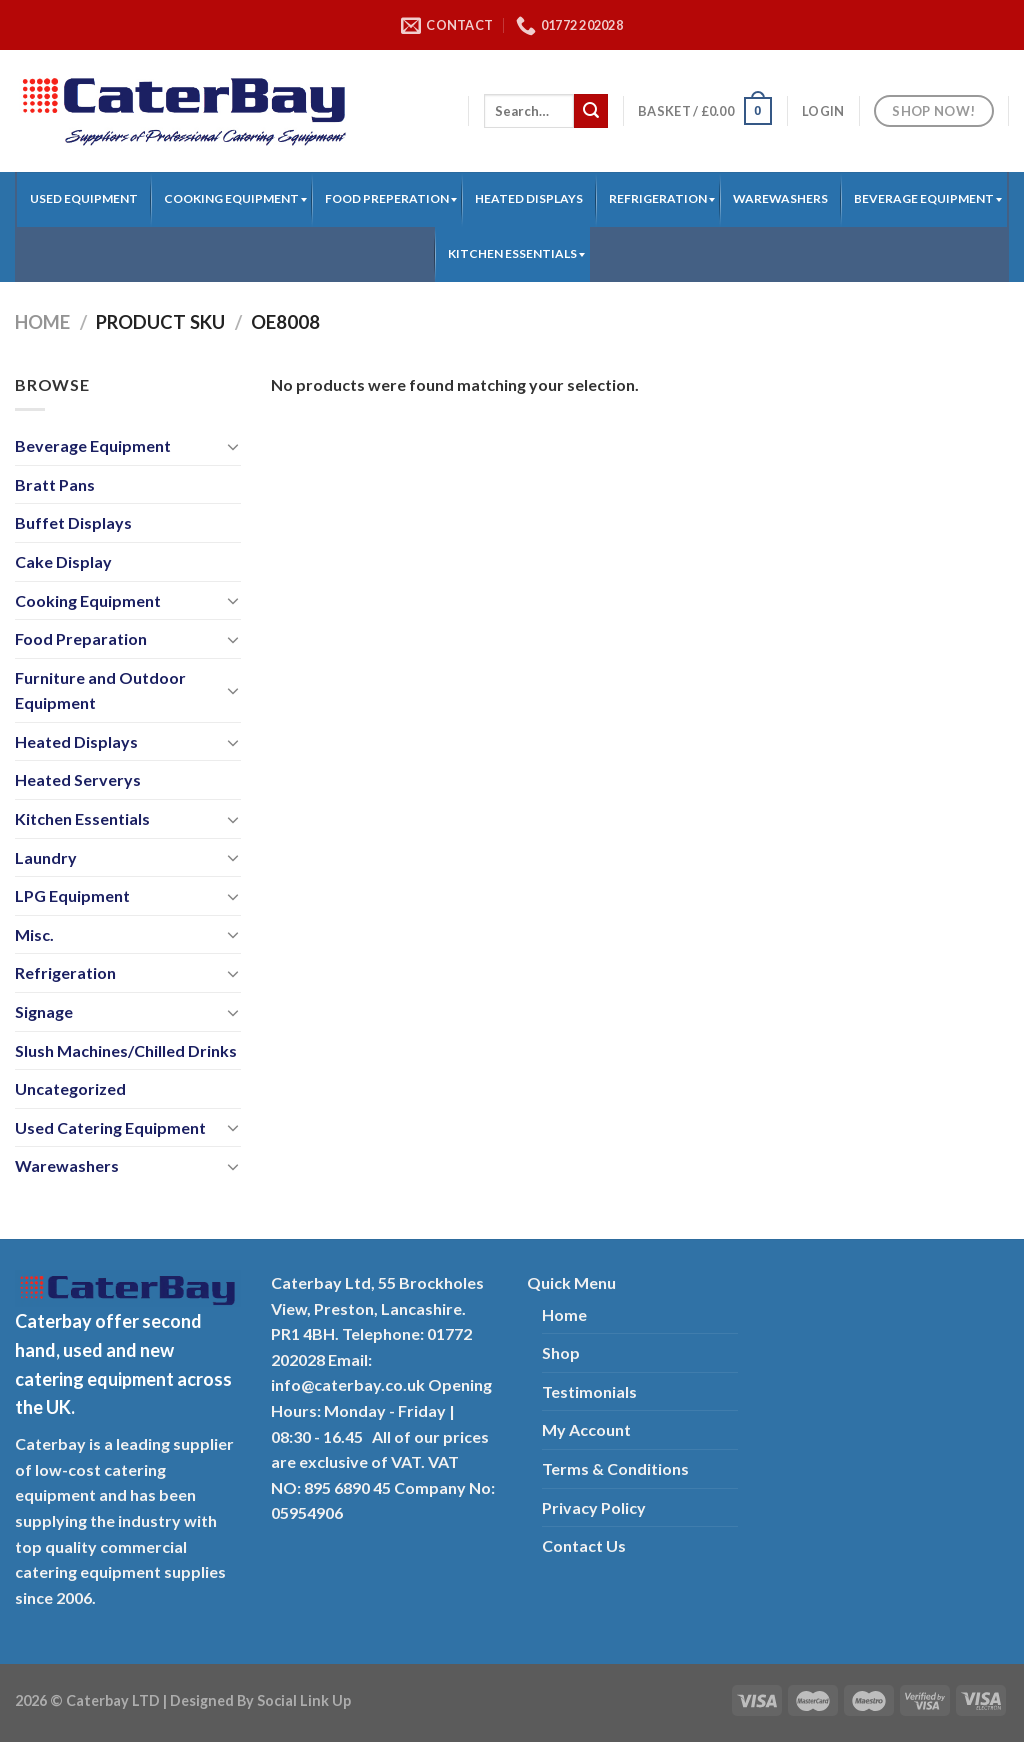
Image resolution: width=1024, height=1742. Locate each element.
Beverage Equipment (93, 445)
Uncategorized (70, 1088)
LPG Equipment (72, 895)
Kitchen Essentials (82, 818)
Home (42, 322)
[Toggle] (233, 446)
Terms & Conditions (615, 1468)
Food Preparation (81, 638)
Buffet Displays (73, 522)
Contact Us (584, 1545)
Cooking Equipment (88, 600)
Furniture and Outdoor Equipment (100, 690)
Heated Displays (76, 741)
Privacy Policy (594, 1507)
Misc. (34, 934)
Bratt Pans (55, 484)
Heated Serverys (78, 779)
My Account (586, 1429)
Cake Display (63, 561)
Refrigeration (65, 972)
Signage (44, 1011)
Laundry (46, 857)
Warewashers (67, 1165)
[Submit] (591, 111)
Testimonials (589, 1391)
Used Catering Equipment (110, 1127)
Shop (561, 1352)
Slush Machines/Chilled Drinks (126, 1050)
